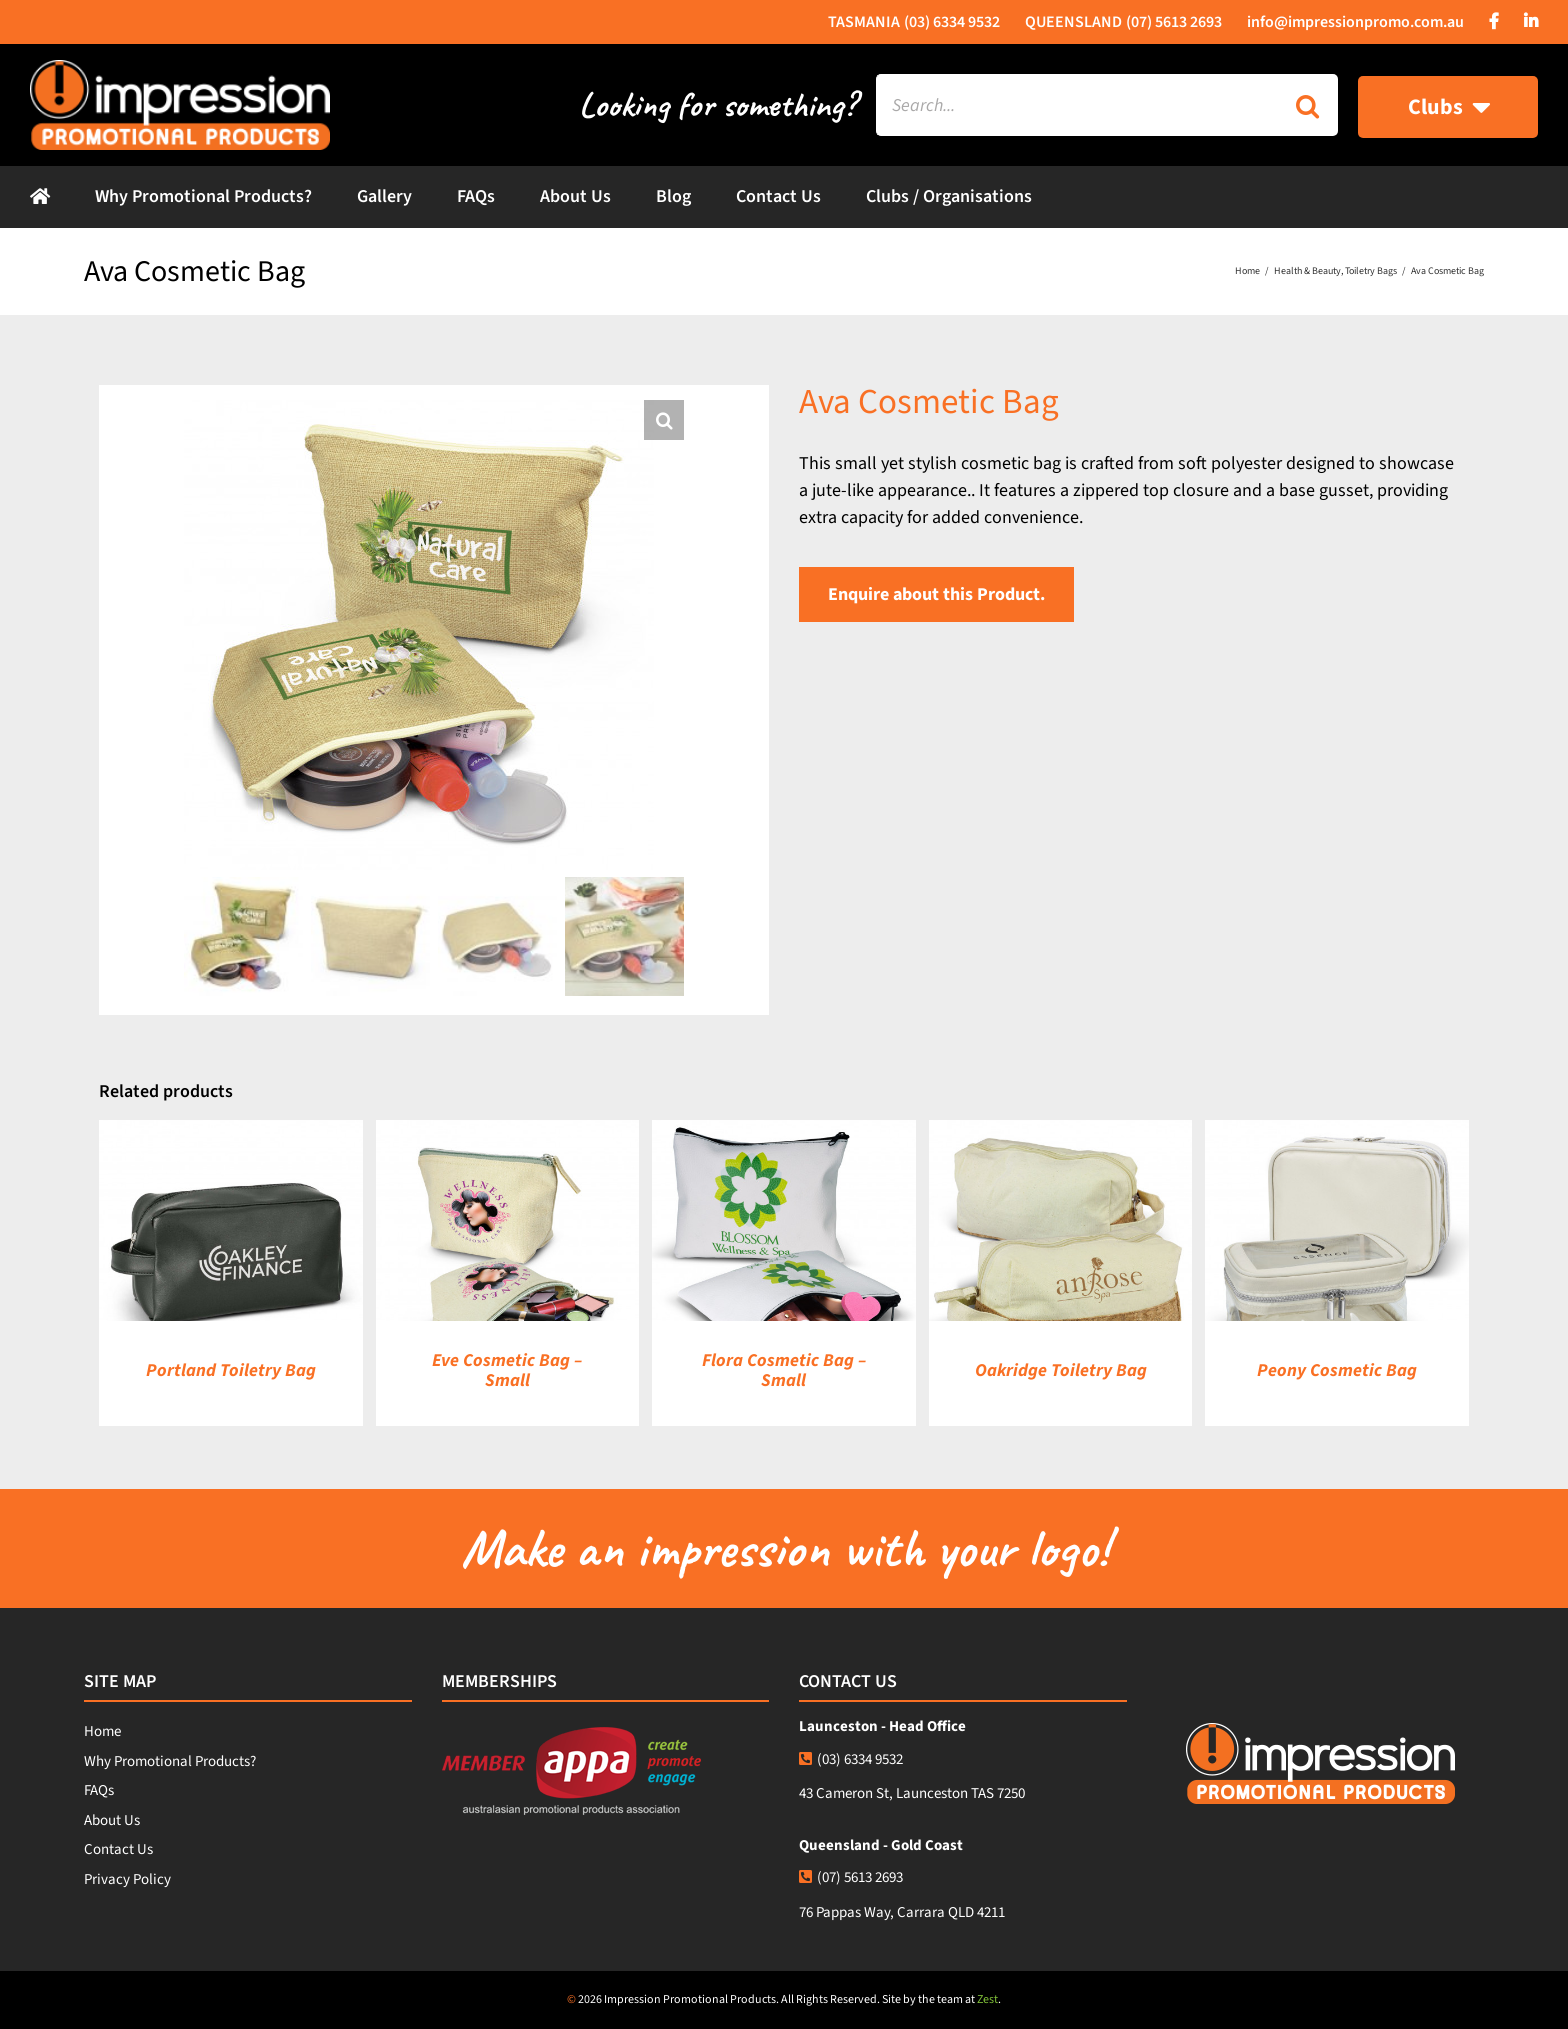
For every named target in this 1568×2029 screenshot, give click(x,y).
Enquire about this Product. (936, 594)
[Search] (1307, 105)
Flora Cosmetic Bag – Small (784, 1370)
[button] (664, 420)
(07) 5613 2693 (851, 1877)
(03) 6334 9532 (851, 1759)
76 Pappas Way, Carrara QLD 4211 (902, 1912)
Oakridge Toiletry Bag (1061, 1370)
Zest (987, 1999)
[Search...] (1076, 105)
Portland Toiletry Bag (231, 1370)
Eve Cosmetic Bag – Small (507, 1370)
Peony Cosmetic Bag (1337, 1370)
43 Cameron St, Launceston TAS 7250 (912, 1793)
